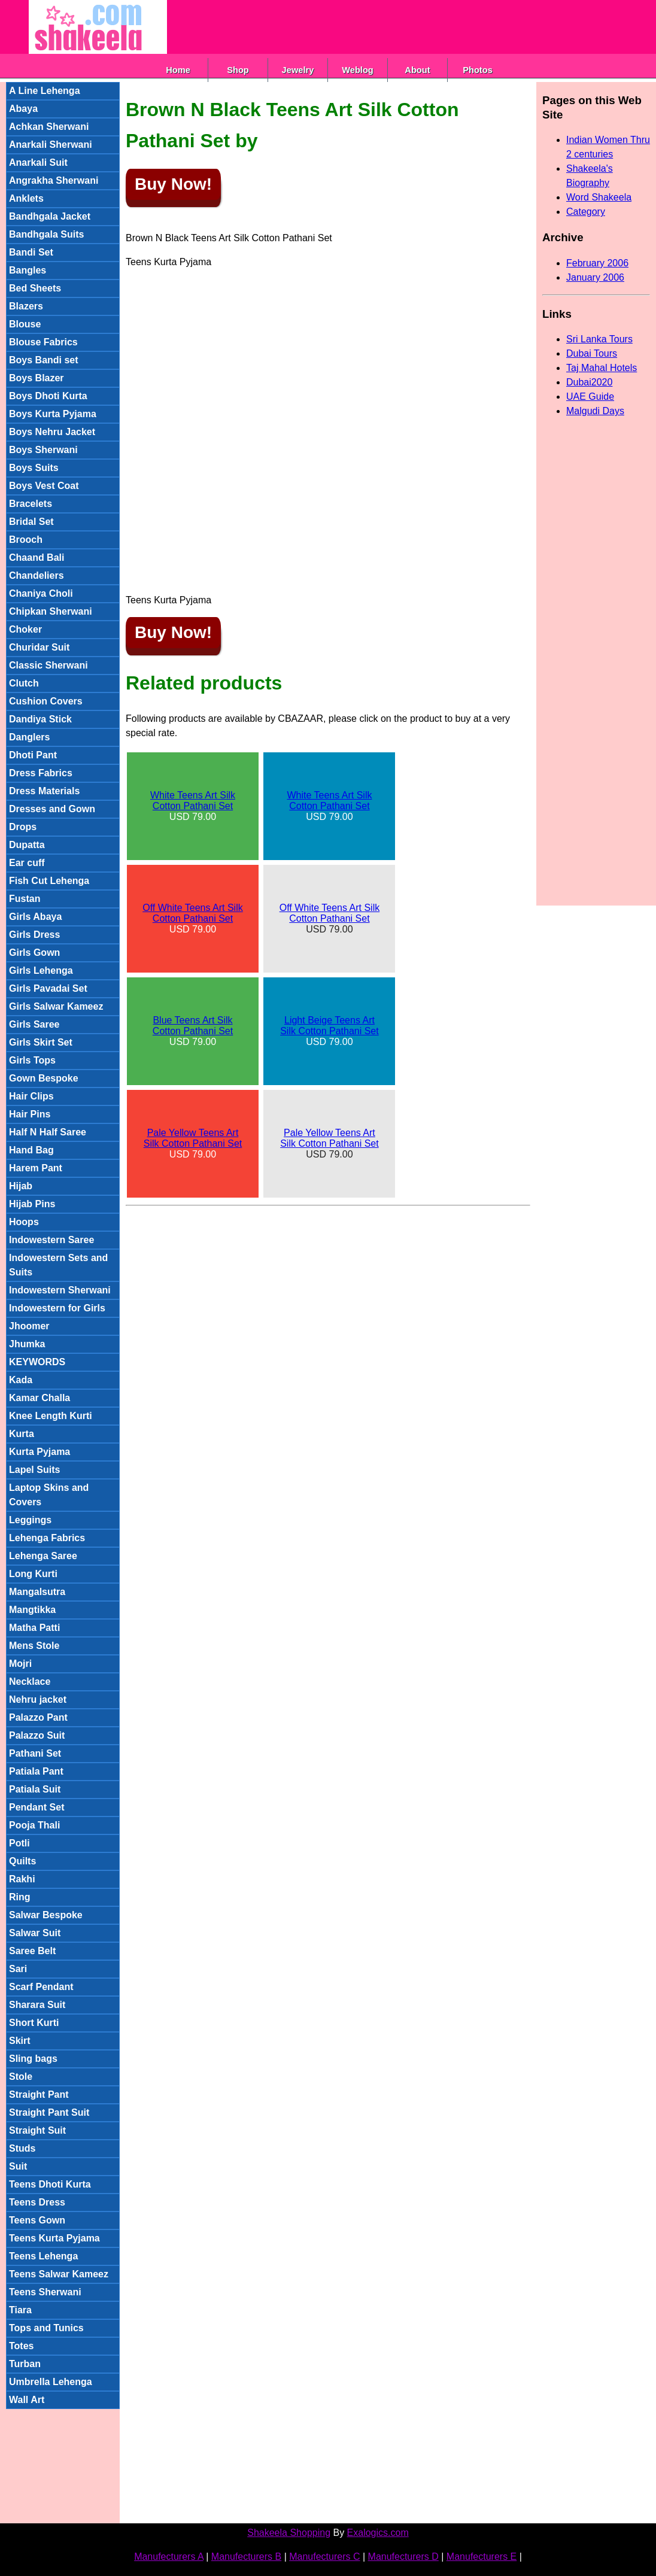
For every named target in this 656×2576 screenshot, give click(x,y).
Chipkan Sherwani (50, 611)
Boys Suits (34, 468)
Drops (23, 827)
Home (178, 70)
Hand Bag (31, 1150)
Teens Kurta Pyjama (54, 2238)
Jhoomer (29, 1326)
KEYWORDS (37, 1362)
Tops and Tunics (46, 2328)
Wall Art (26, 2400)
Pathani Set (35, 1753)
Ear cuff (27, 863)
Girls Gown (34, 952)
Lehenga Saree (43, 1556)
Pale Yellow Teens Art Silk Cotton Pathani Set (193, 1138)
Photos (478, 70)
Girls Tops (32, 1060)
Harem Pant (35, 1168)
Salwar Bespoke (46, 1915)
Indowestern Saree (51, 1240)
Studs (22, 2148)
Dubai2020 (589, 382)
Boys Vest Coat (43, 486)
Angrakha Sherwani (53, 180)
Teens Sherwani (45, 2292)
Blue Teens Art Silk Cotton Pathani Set (193, 1025)
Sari (18, 1969)
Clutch (24, 683)
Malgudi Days (595, 411)
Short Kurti (34, 2023)
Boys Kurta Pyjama (52, 414)
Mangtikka (32, 1610)
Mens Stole (34, 1646)
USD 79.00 (192, 806)
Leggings (30, 1520)
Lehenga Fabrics (47, 1538)
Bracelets (30, 504)
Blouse (25, 324)
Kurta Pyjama (39, 1452)
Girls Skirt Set (40, 1042)
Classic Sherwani (48, 665)
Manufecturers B (246, 2556)
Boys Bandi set (43, 360)
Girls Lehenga (41, 970)
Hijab (20, 1186)
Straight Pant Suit (49, 2112)
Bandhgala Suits (46, 234)
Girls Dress (34, 934)
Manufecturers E (482, 2556)
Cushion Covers (46, 701)
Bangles (27, 270)
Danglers (29, 737)
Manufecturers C (324, 2556)
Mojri (20, 1663)
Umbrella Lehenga (50, 2382)
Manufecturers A (169, 2556)
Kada (20, 1380)
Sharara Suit (37, 2005)
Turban (25, 2364)
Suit (18, 2166)
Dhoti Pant (33, 755)
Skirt (20, 2041)
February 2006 (597, 263)
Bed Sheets (35, 288)
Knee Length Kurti (50, 1416)
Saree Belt (32, 1951)
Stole (20, 2076)
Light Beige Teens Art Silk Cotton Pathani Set (329, 1025)
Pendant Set (36, 1807)
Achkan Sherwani (49, 126)
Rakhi (22, 1879)
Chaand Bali (36, 557)
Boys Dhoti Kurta (48, 396)
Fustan (24, 899)
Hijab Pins (32, 1204)
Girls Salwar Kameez (56, 1006)
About (417, 70)
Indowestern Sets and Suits (58, 1265)
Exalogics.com (378, 2533)
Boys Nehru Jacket (52, 432)
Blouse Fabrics (43, 342)
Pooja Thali (34, 1825)
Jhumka (27, 1344)
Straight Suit (37, 2130)
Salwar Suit (34, 1933)
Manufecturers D (403, 2556)
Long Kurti (33, 1574)
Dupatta (27, 845)
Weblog (357, 70)
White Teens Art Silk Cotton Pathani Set (192, 800)
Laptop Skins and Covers (49, 1495)
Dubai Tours (591, 353)
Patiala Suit (34, 1789)
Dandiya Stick (40, 719)
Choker (25, 629)
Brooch (25, 539)
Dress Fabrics (40, 773)
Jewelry (298, 70)
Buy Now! (173, 184)
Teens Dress (37, 2202)
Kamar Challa (39, 1398)
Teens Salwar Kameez (58, 2274)
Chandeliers (36, 575)
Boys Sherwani (43, 450)
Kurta (21, 1434)
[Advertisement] (385, 27)
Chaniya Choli (41, 593)
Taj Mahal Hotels (601, 368)
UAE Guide (590, 396)
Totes (21, 2346)
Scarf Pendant (41, 1987)
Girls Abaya (35, 917)
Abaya (23, 109)
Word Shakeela (598, 197)
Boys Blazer (36, 378)
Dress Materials (44, 791)
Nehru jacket (37, 1699)
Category (585, 211)
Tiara (20, 2310)
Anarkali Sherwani (50, 144)
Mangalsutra (37, 1592)
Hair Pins (29, 1114)
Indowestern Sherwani (60, 1290)
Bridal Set (31, 522)
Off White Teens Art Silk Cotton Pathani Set (192, 913)
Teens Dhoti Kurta (50, 2184)
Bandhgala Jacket (49, 216)
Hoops (24, 1222)
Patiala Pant (36, 1771)
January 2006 (595, 277)
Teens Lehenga (43, 2256)
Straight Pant (39, 2094)
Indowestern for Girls (57, 1308)
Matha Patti (34, 1628)
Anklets (26, 198)
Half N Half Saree (47, 1132)
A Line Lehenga (44, 91)
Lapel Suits (34, 1470)
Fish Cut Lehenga (49, 881)
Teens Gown (37, 2220)
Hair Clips (31, 1096)
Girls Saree (34, 1024)
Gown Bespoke (43, 1078)
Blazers (26, 306)
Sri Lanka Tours (599, 339)
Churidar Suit (39, 647)
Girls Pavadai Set (48, 988)
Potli (19, 1843)
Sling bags (33, 2058)
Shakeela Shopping (288, 2533)
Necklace (29, 1681)
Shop (238, 70)
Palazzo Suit (37, 1735)
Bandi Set (31, 252)
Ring (20, 1897)
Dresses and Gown (52, 809)
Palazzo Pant (38, 1717)
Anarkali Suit (38, 162)
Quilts (22, 1861)
